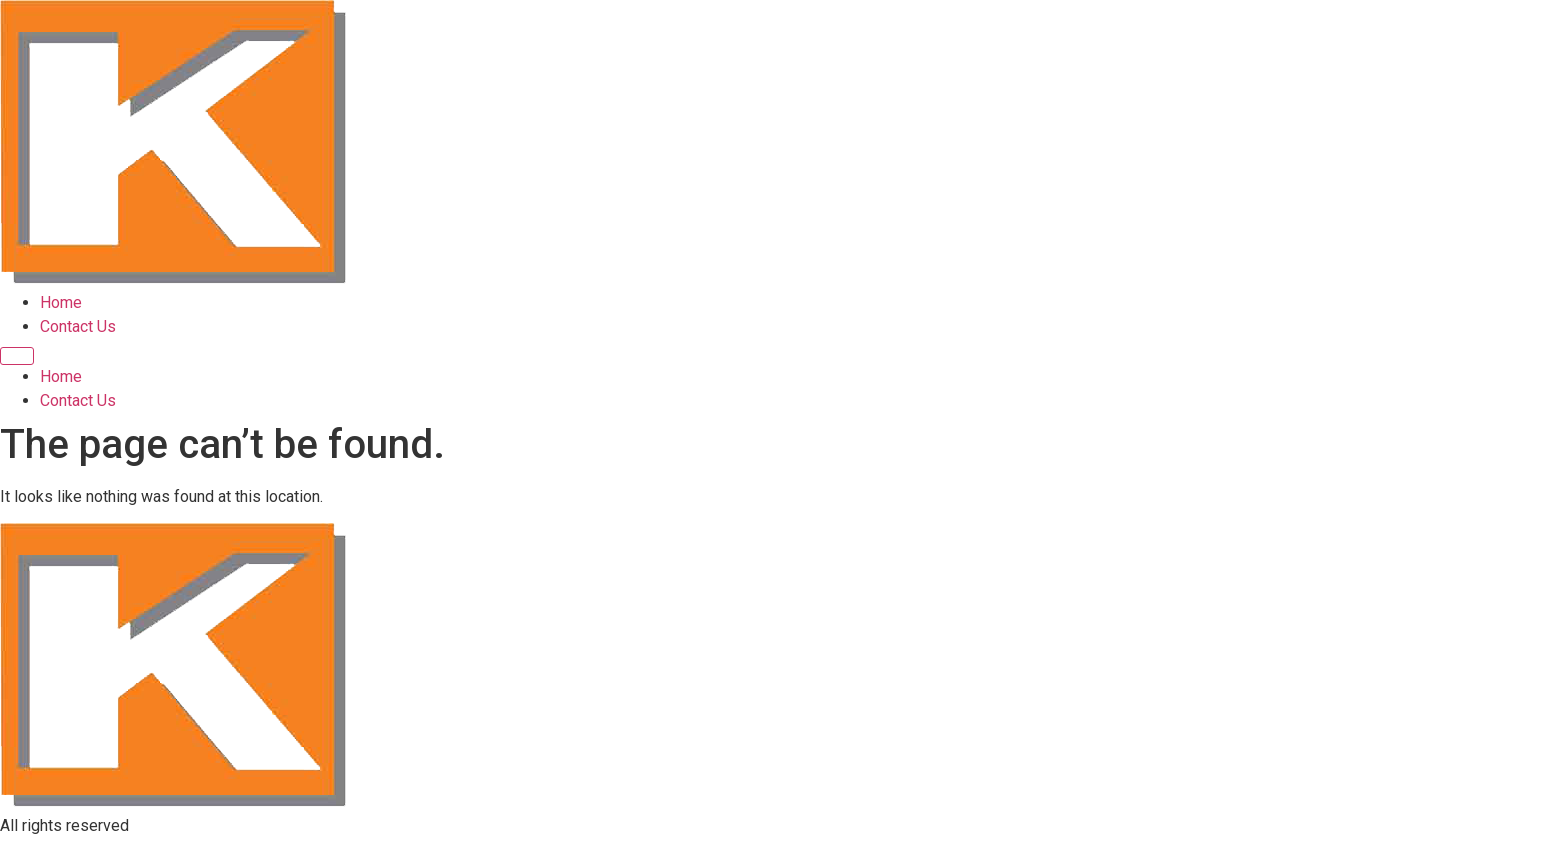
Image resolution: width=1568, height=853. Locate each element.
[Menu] (17, 356)
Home (61, 302)
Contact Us (78, 326)
